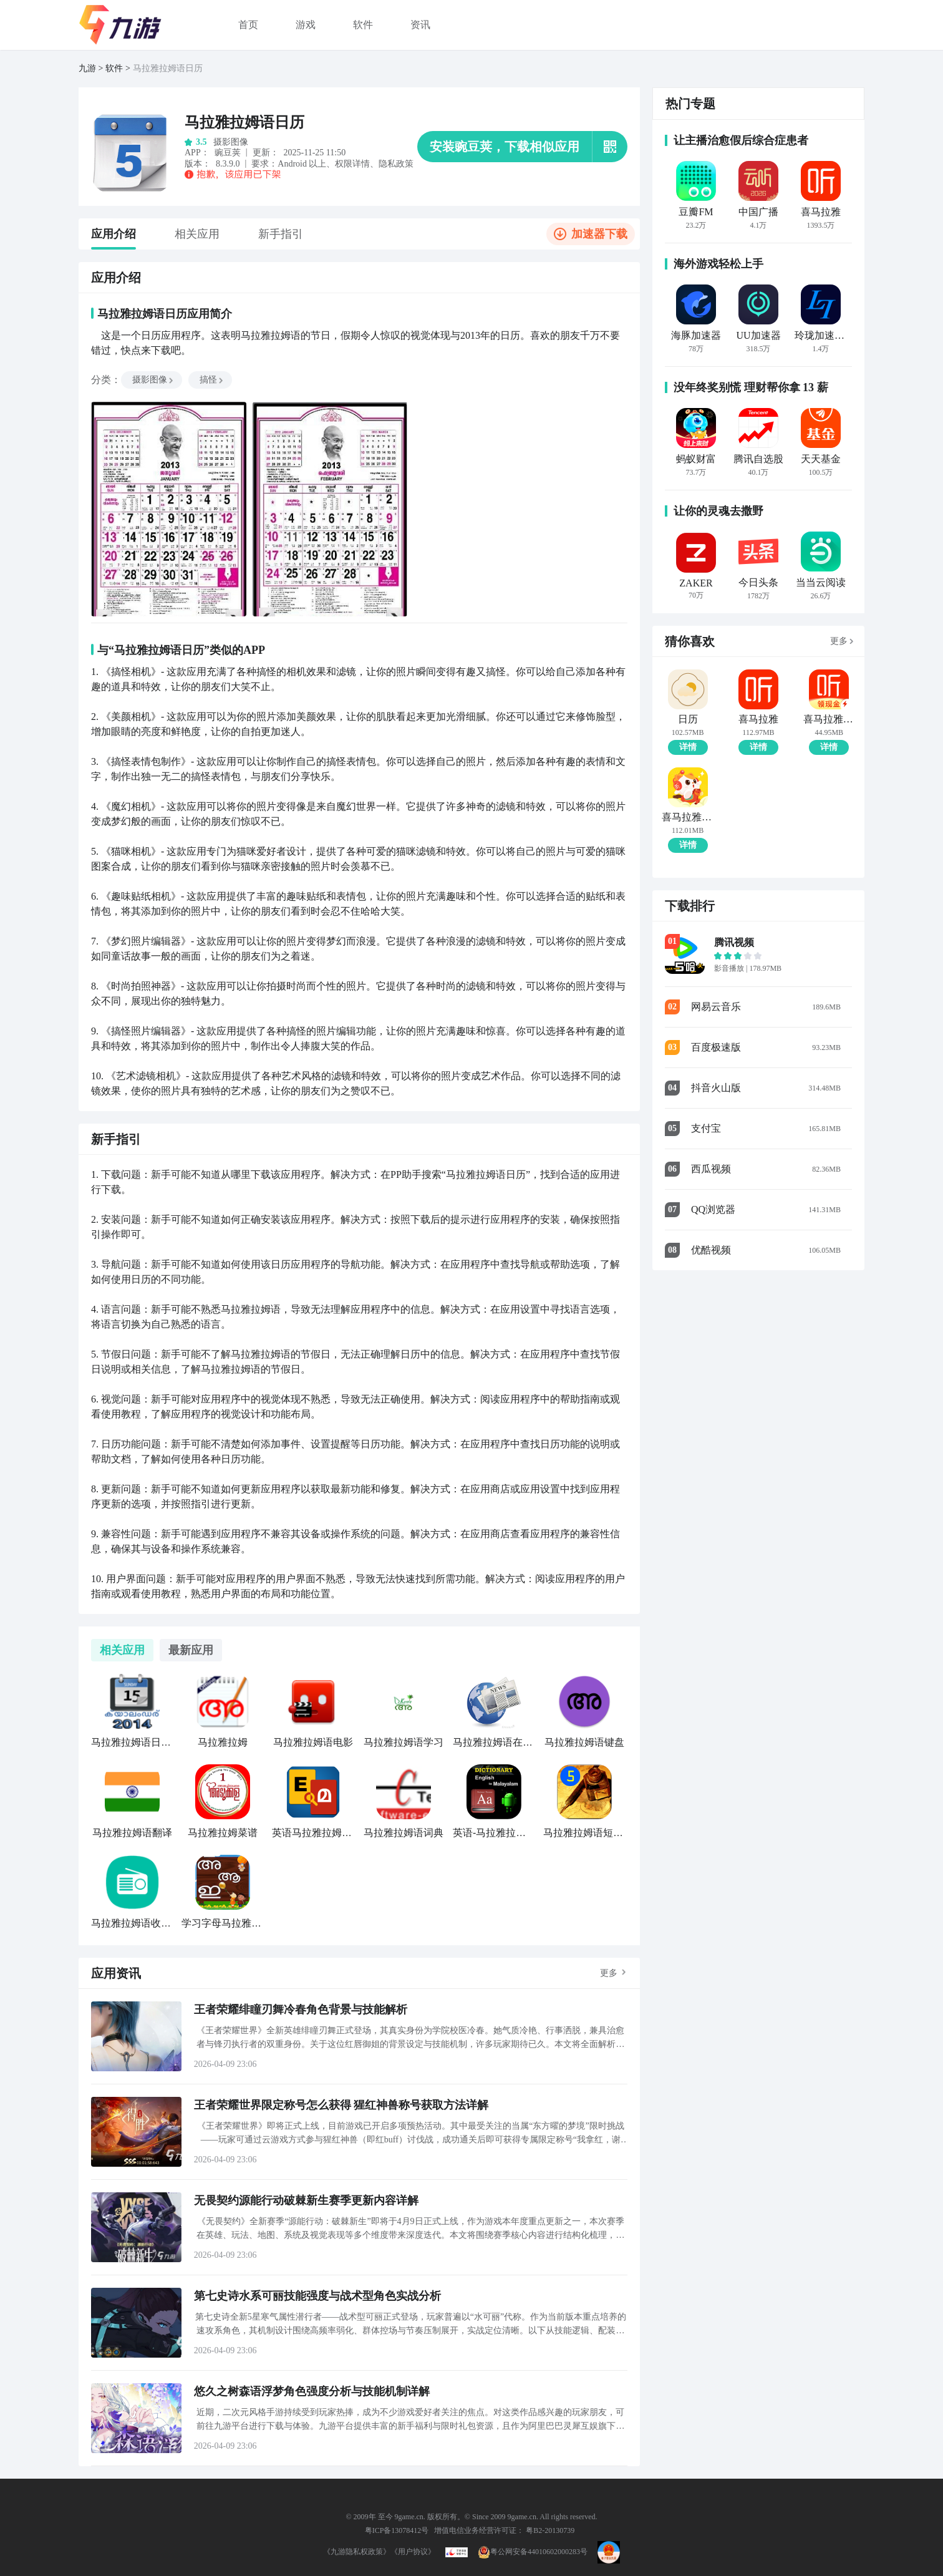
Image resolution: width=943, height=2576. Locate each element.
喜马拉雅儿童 (687, 817)
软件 (363, 24)
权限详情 (352, 163)
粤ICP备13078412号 (397, 2530)
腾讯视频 (734, 942)
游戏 (306, 24)
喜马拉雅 (758, 719)
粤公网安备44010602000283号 (533, 2551)
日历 (688, 719)
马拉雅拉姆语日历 (168, 68)
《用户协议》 (412, 2551)
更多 (608, 1973)
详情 (688, 747)
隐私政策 (396, 163)
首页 (248, 24)
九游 (87, 68)
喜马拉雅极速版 (829, 719)
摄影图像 (153, 379)
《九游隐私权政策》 (356, 2551)
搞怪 (212, 379)
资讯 (420, 24)
